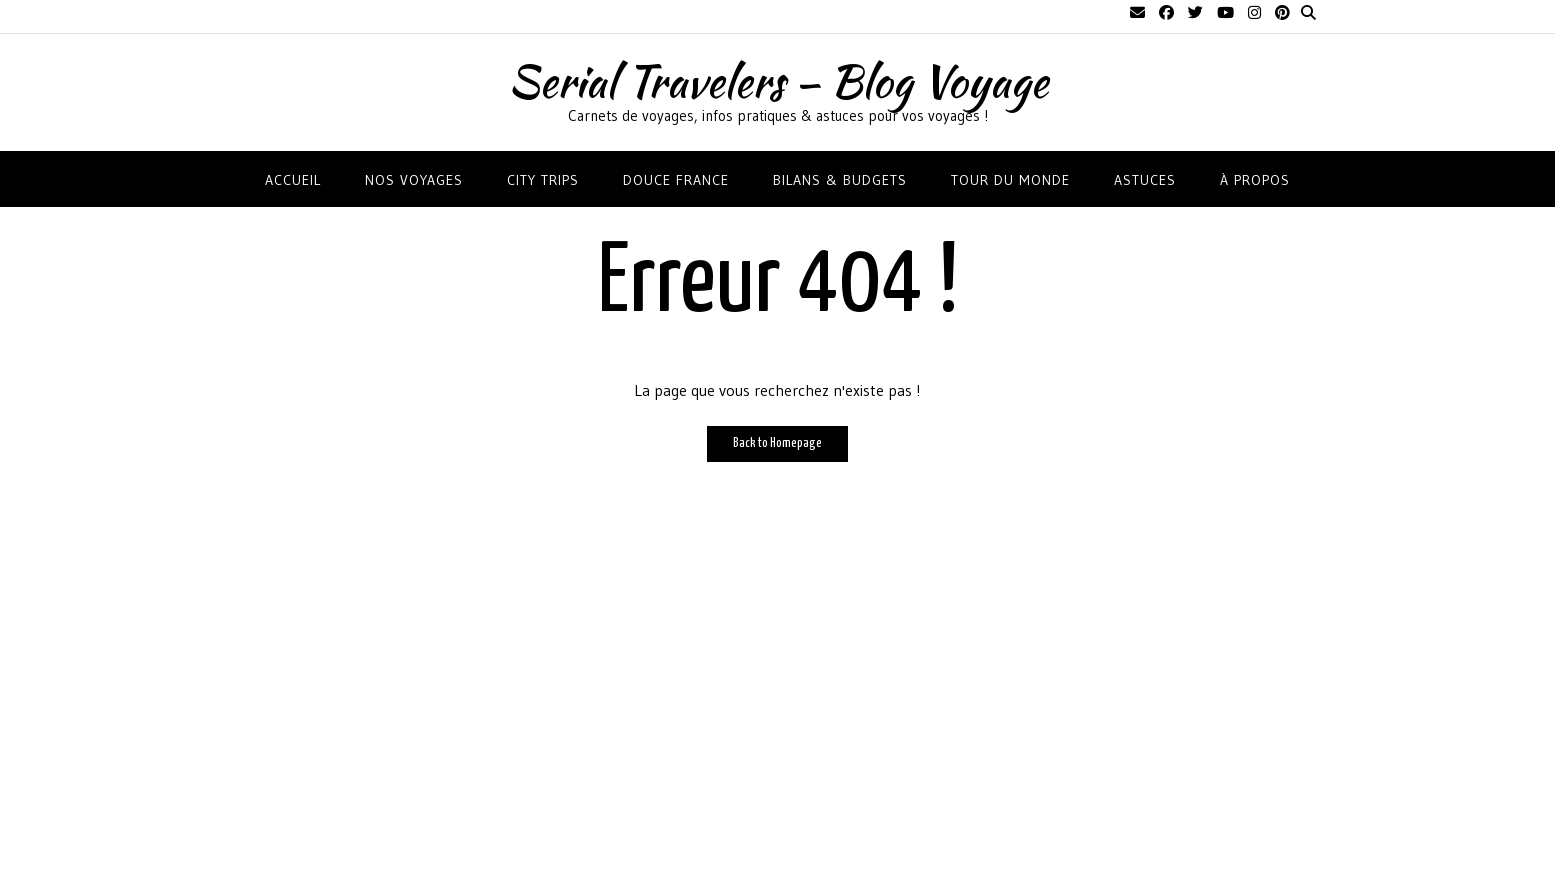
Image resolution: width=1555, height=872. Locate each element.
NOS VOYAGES (414, 180)
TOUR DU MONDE (1010, 180)
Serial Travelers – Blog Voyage (778, 81)
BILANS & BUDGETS (840, 180)
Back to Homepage (777, 443)
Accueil (293, 180)
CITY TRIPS (543, 180)
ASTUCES (1145, 180)
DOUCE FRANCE (676, 180)
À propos (1255, 180)
